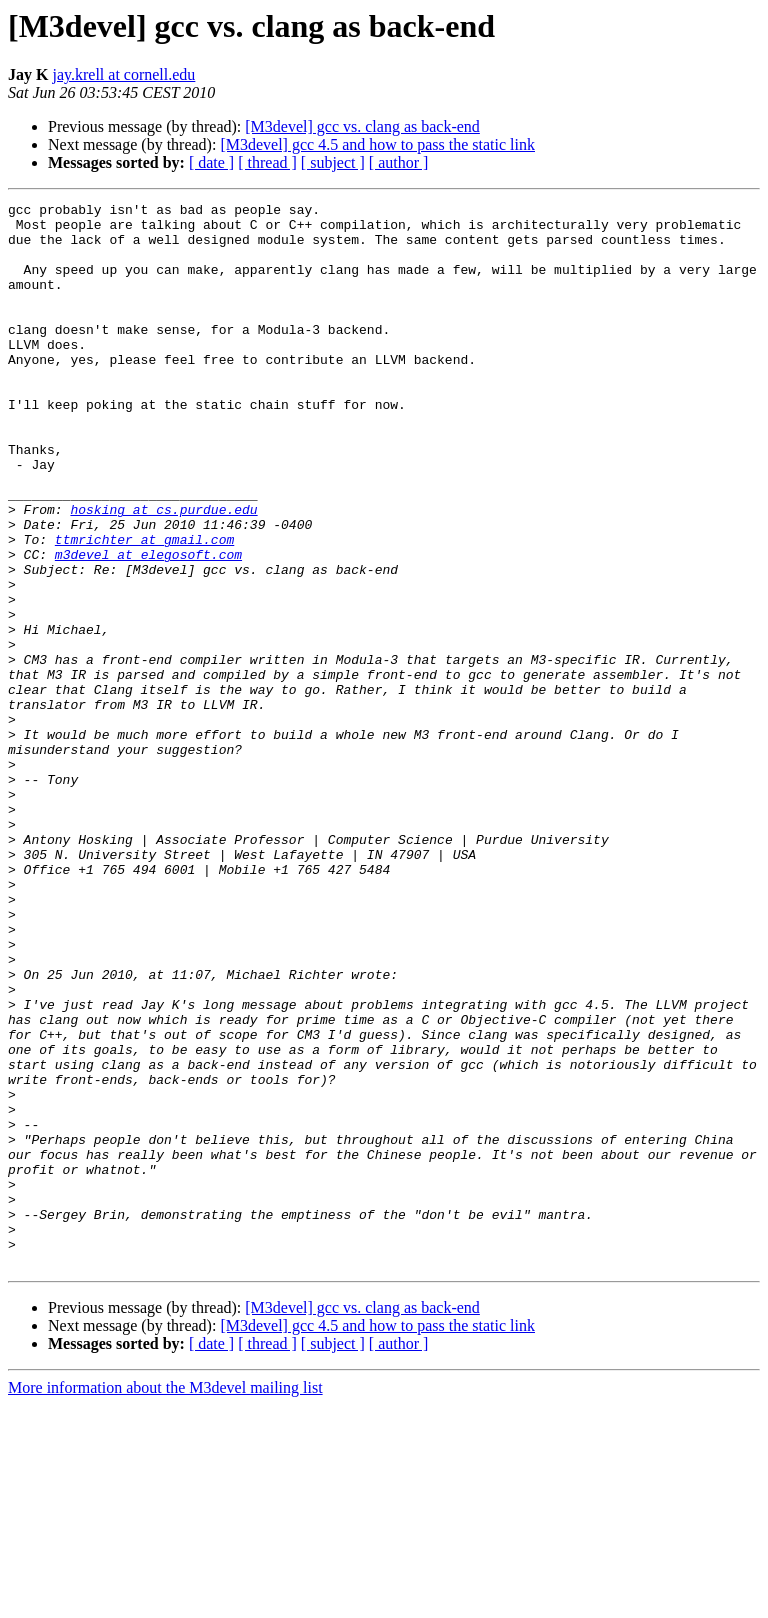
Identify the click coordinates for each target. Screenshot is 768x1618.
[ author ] (399, 162)
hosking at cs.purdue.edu (163, 572)
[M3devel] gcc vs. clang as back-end (362, 126)
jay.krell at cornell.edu (123, 74)
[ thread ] (267, 162)
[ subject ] (333, 162)
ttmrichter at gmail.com (144, 608)
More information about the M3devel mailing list (165, 1600)
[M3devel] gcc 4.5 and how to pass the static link (377, 144)
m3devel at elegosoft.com (148, 626)
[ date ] (211, 162)
